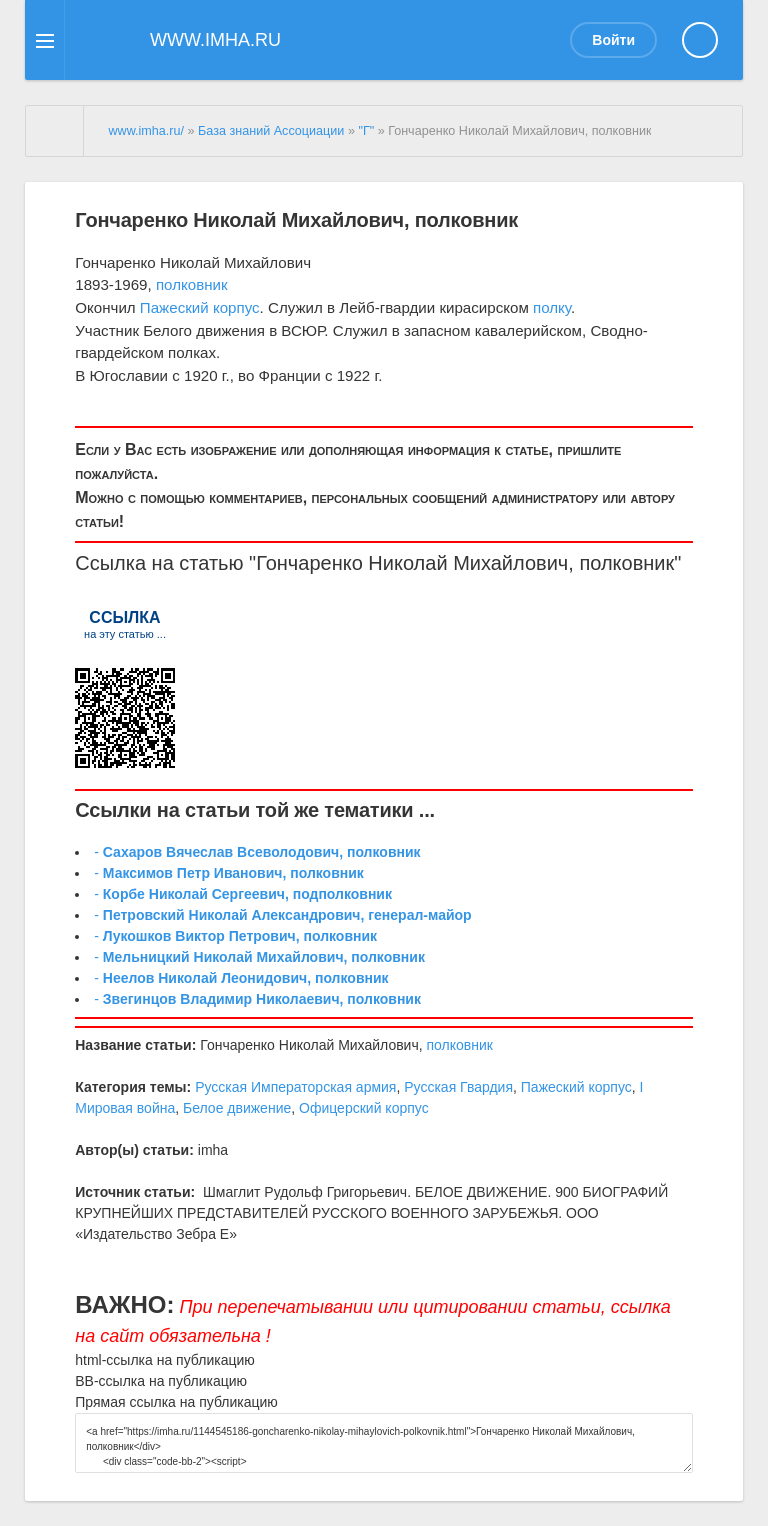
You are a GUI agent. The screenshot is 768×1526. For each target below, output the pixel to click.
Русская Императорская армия (295, 1087)
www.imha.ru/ (146, 131)
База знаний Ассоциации (271, 131)
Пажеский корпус (200, 307)
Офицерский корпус (364, 1108)
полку (552, 307)
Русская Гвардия (458, 1087)
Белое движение (237, 1108)
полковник (192, 284)
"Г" (366, 131)
